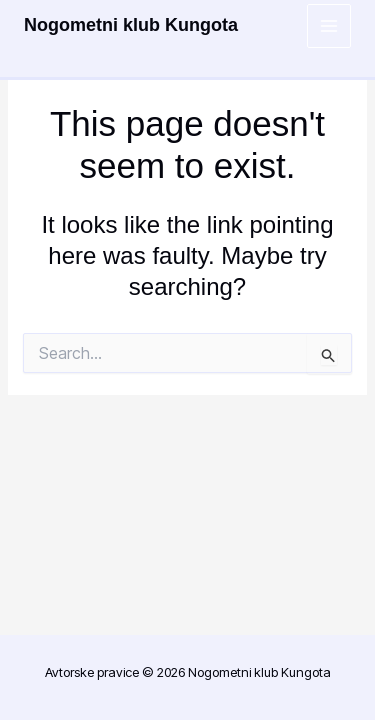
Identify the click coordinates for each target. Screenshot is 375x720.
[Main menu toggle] (329, 26)
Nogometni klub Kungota (131, 25)
